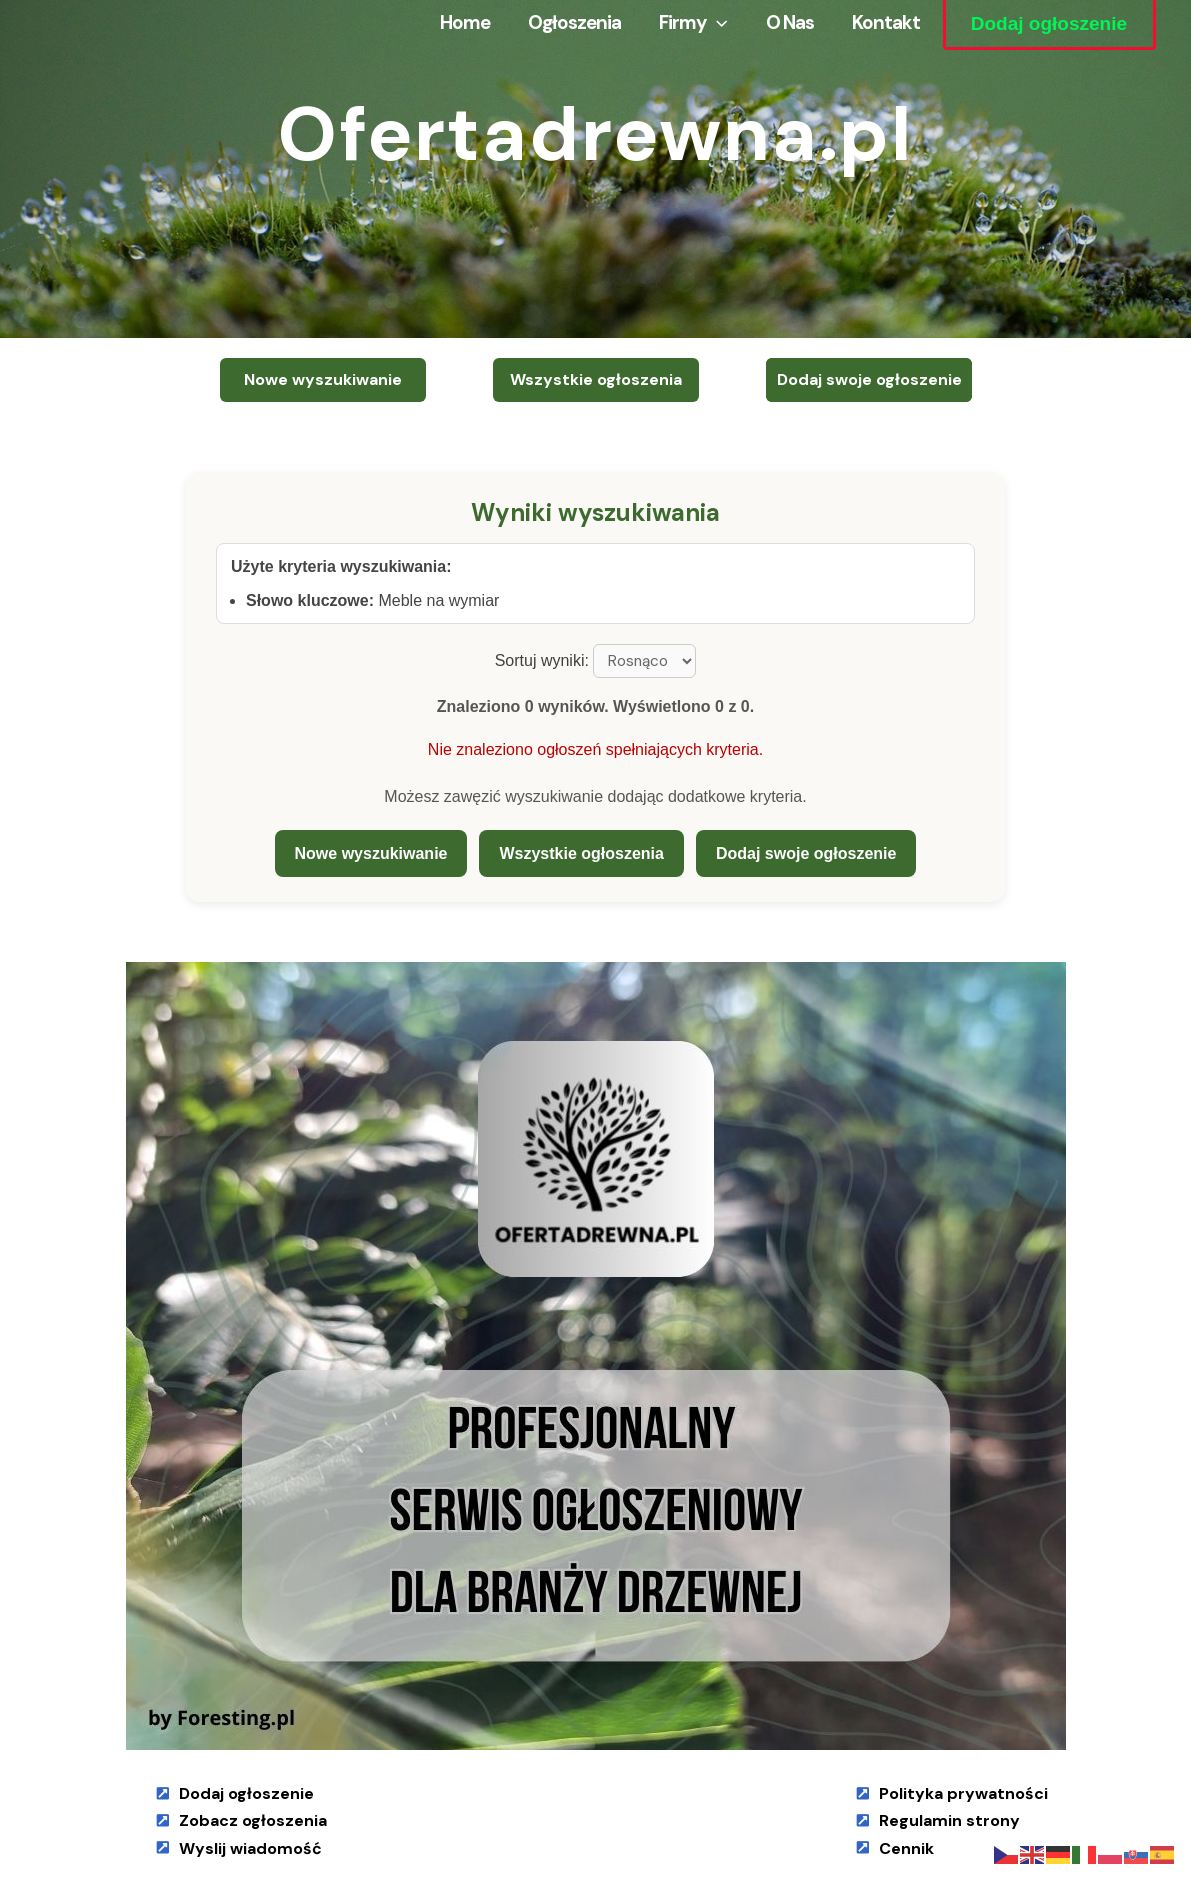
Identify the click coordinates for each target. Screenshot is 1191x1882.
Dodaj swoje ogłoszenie (806, 853)
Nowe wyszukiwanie (371, 853)
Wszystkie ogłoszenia (581, 853)
